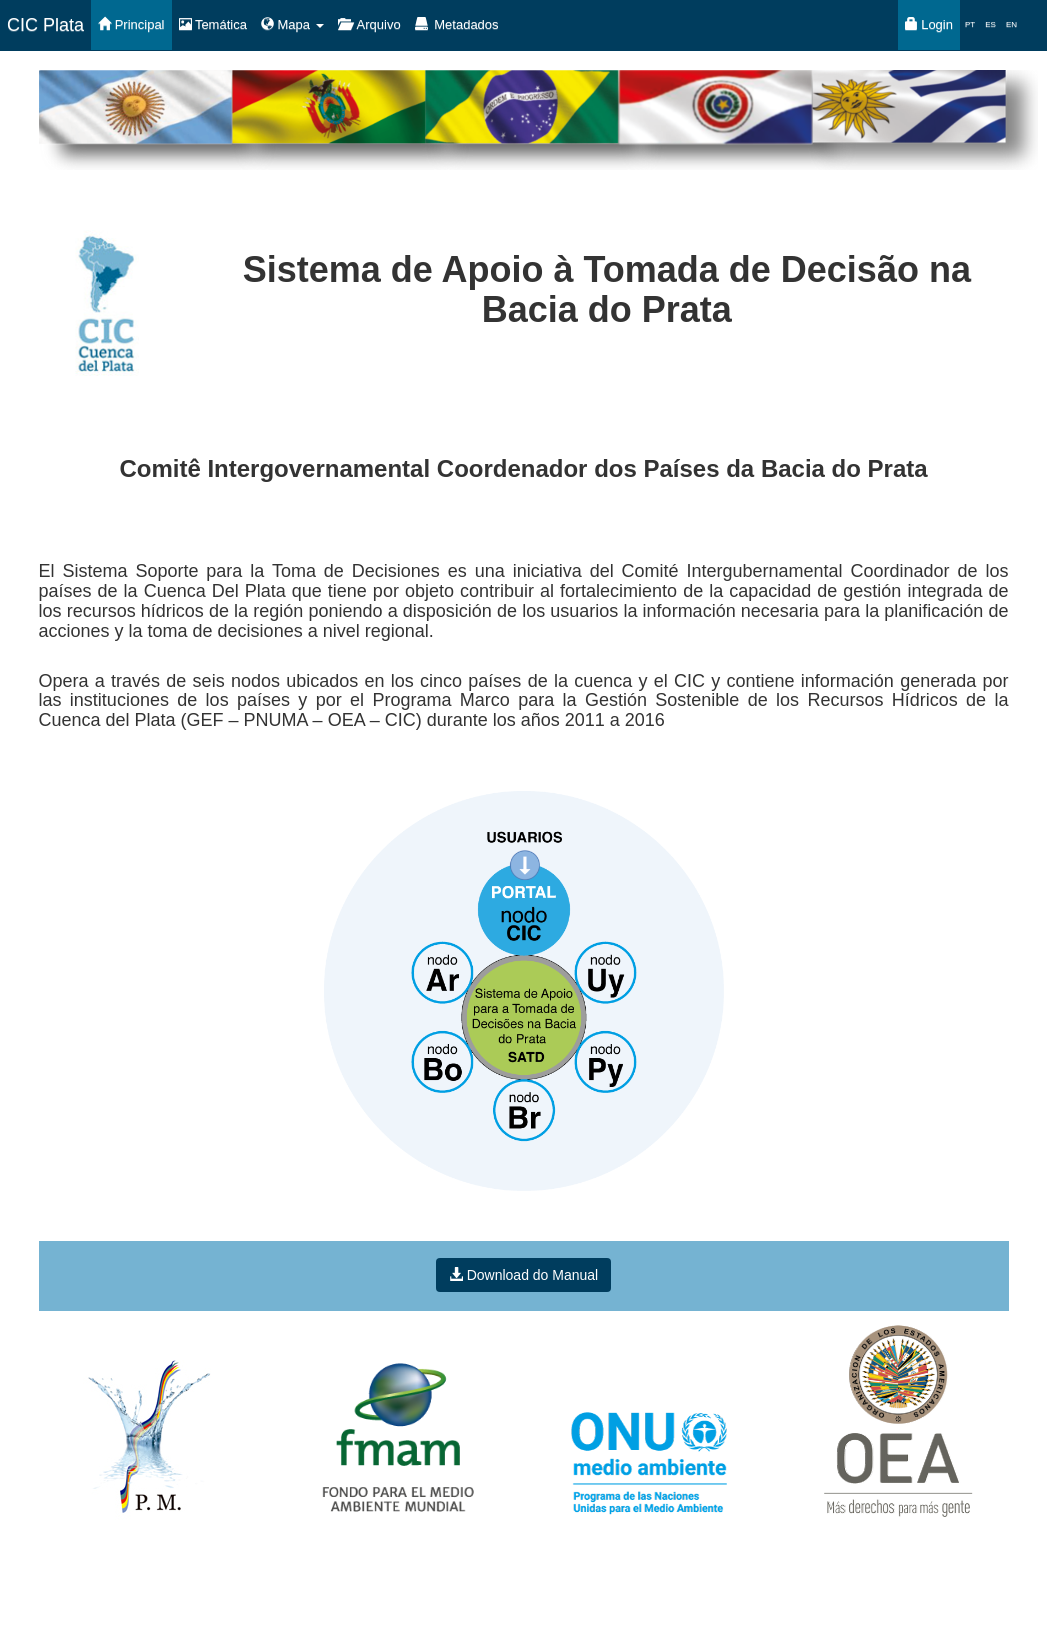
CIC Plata (45, 25)
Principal (131, 24)
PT (970, 24)
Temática (213, 24)
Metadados (457, 24)
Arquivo (369, 24)
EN (1011, 24)
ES (990, 24)
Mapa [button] (292, 24)
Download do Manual (523, 1275)
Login (929, 24)
